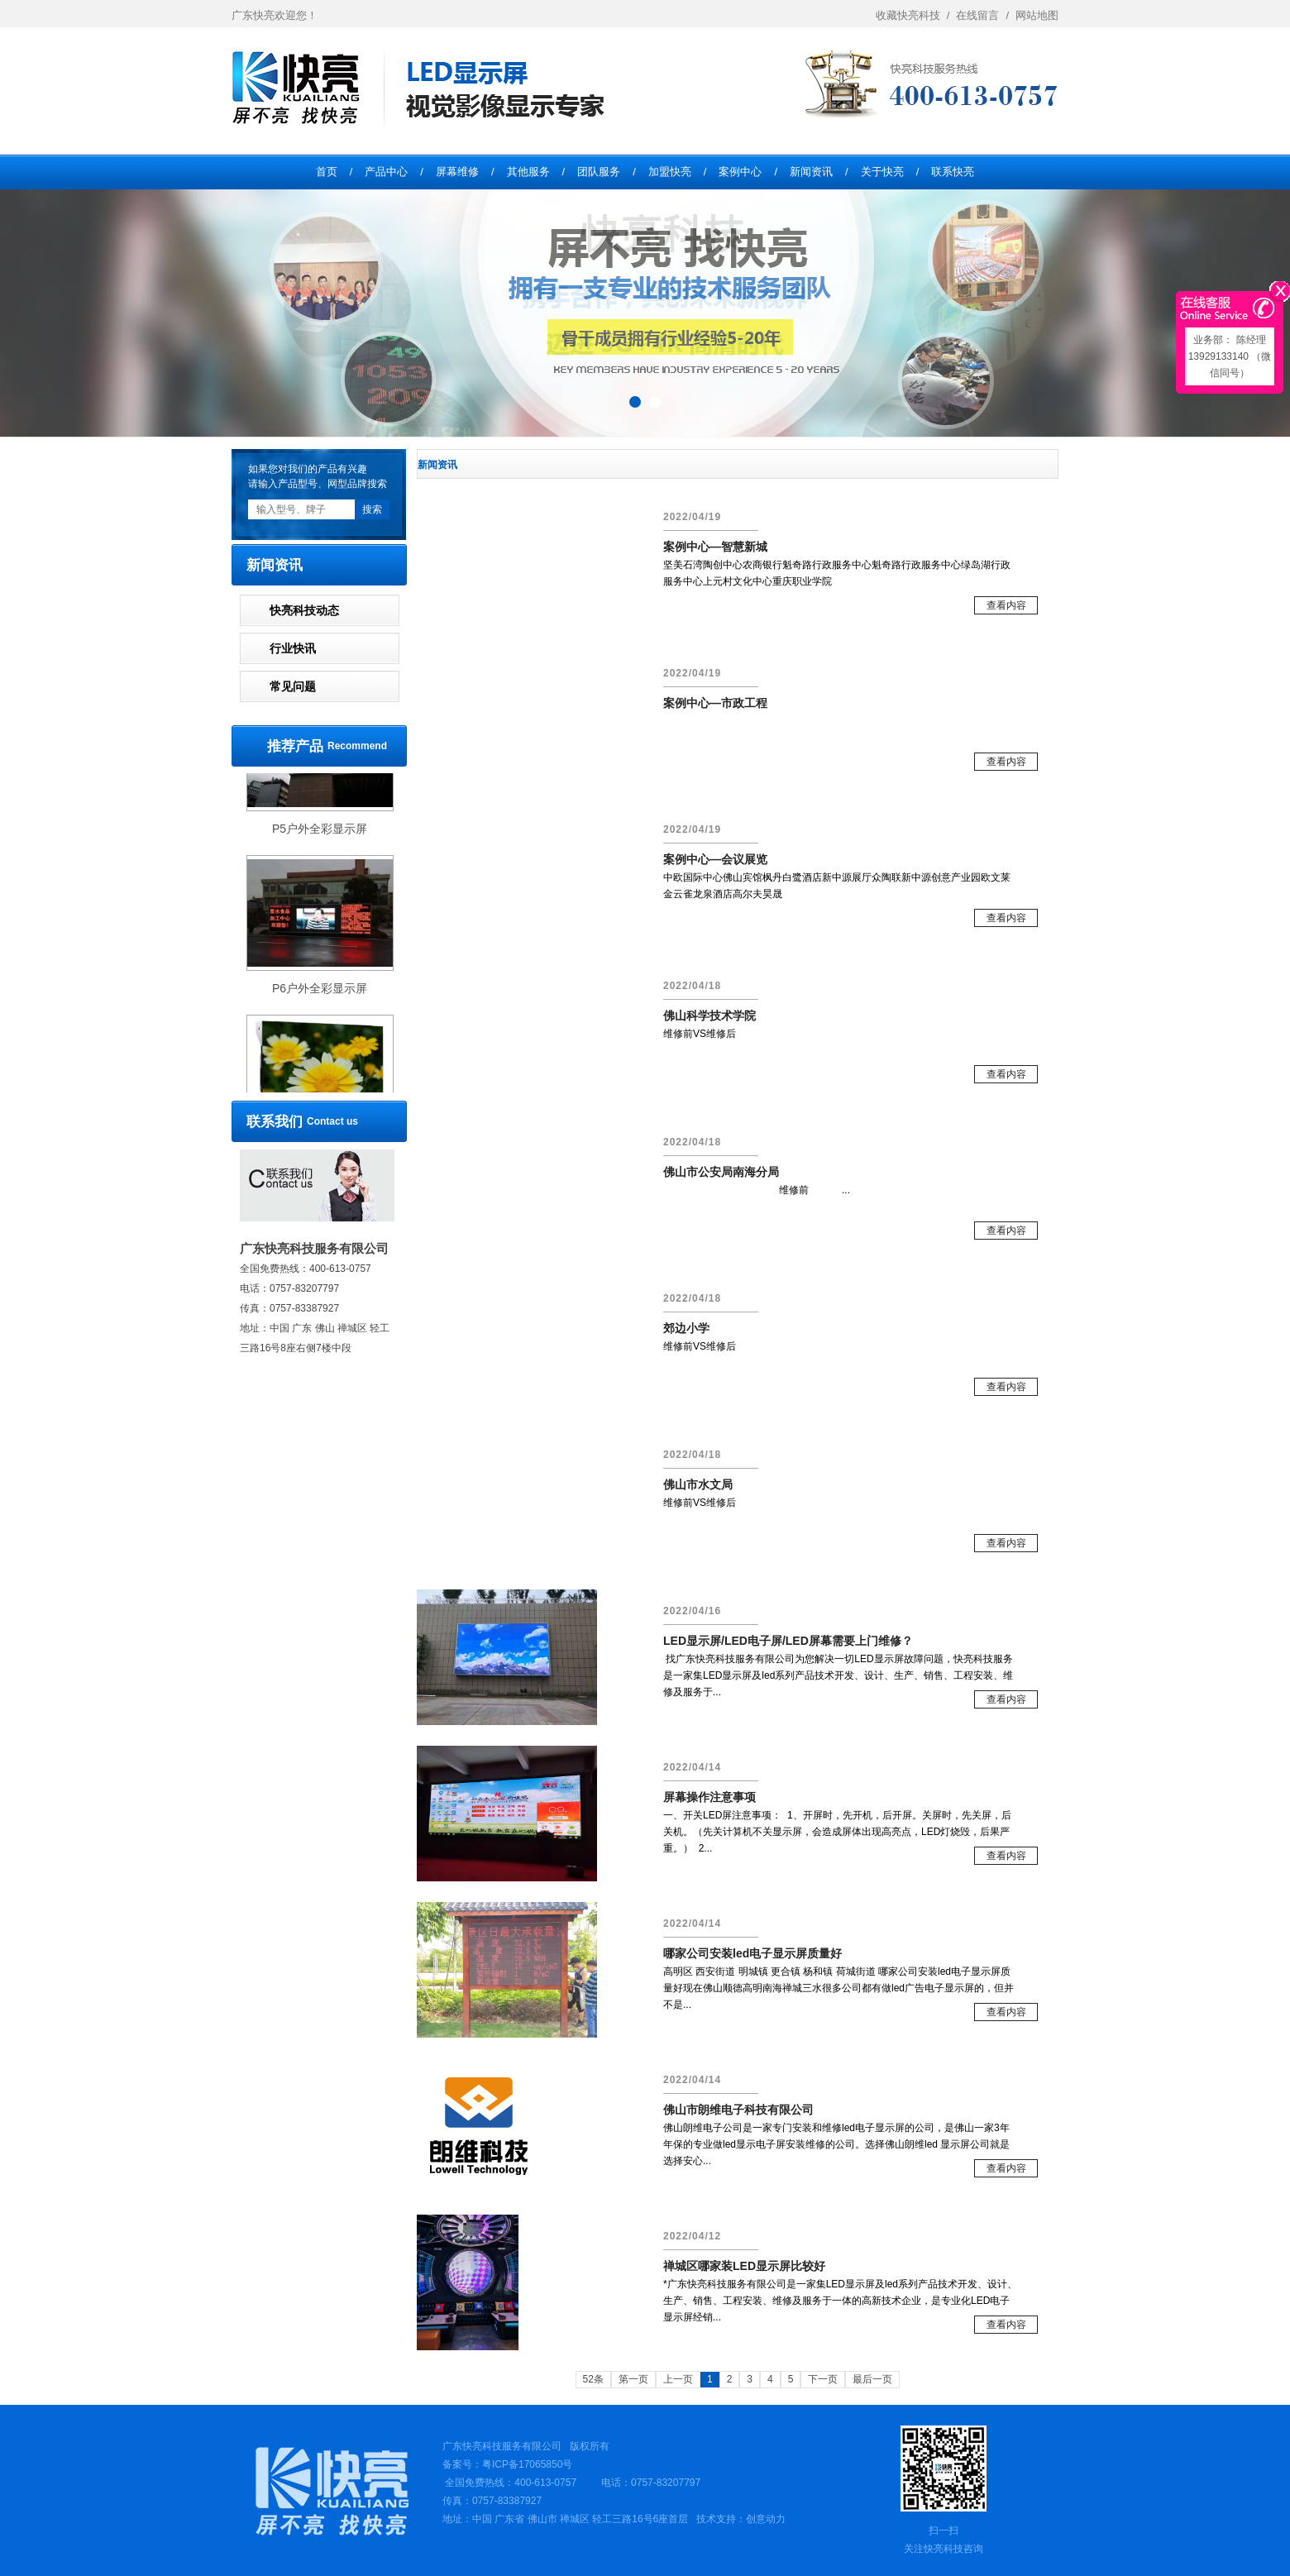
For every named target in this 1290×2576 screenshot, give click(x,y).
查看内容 (1006, 605)
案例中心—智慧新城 (715, 546)
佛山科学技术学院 (709, 1015)
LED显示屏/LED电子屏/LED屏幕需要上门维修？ (788, 1640)
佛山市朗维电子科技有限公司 (738, 2109)
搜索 (372, 509)
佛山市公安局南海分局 (721, 1172)
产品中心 (386, 171)
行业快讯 (293, 648)
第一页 (633, 2379)
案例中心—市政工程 (715, 703)
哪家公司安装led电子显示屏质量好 (752, 1953)
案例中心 (740, 171)
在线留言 (985, 15)
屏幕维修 (457, 171)
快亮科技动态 (304, 610)
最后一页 (872, 2379)
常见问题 (293, 686)
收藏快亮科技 (916, 15)
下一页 (823, 2379)
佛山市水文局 (698, 1484)
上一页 (678, 2379)
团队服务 (598, 171)
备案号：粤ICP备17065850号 (507, 2464)
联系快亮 (952, 171)
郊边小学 (686, 1328)
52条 (593, 2379)
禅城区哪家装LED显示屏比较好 (744, 2266)
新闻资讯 (811, 171)
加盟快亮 (669, 171)
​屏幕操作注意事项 (709, 1797)
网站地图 (1036, 15)
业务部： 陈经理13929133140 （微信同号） (1230, 356)
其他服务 (528, 171)
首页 (326, 171)
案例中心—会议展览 (715, 859)
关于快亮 (882, 171)
